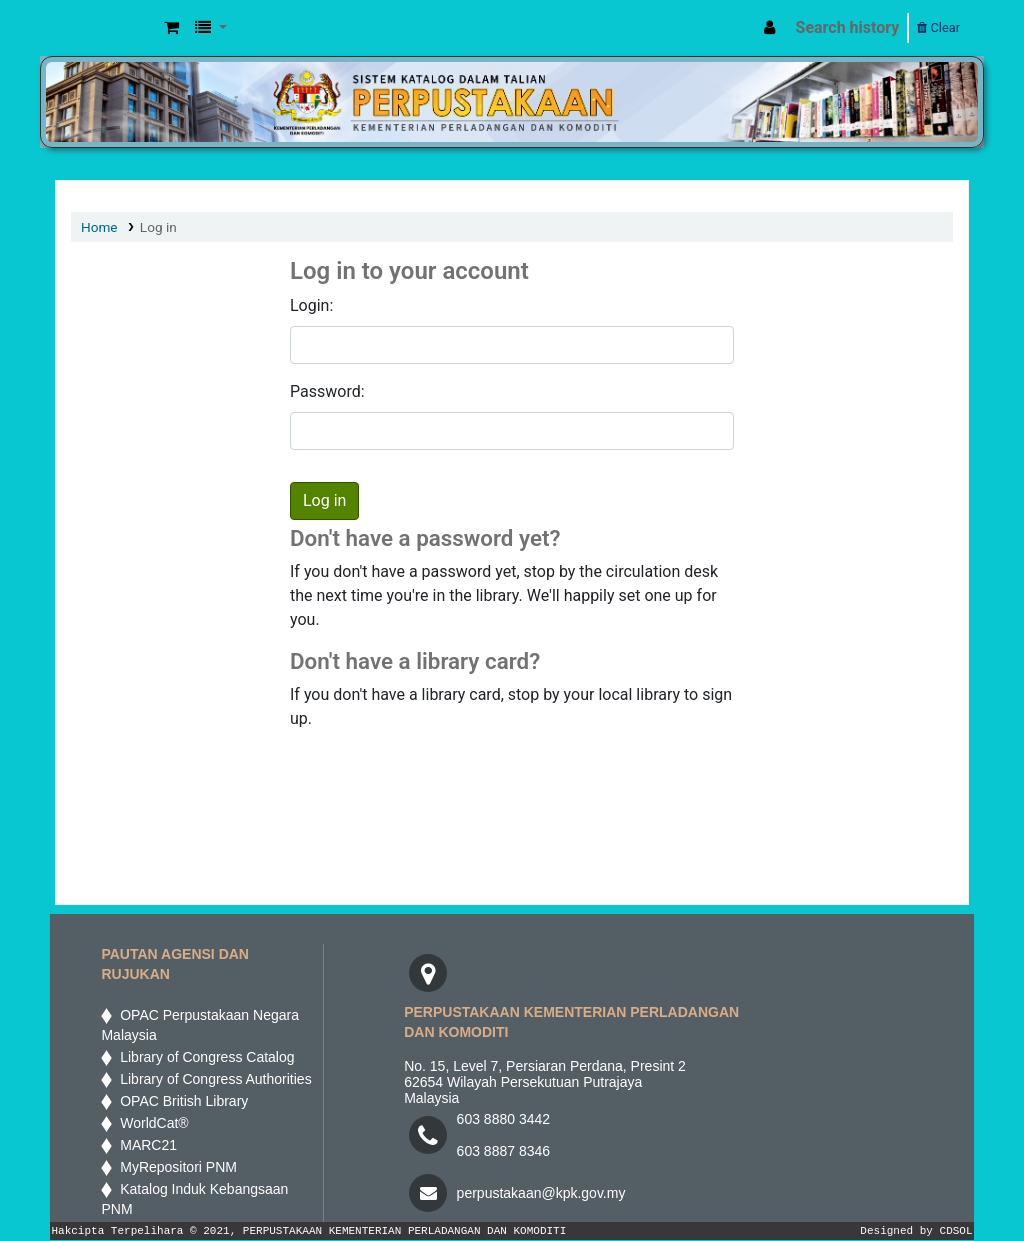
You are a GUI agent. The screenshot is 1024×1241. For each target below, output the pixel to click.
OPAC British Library (180, 1101)
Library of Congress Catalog (203, 1057)
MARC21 (144, 1145)
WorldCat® (152, 1123)
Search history (848, 27)
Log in (158, 227)
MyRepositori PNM (174, 1167)
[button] (171, 28)
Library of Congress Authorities (213, 1079)
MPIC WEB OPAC (106, 28)
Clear (938, 27)
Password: (327, 391)
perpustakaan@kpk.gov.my (541, 1193)
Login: (311, 305)
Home (99, 227)
